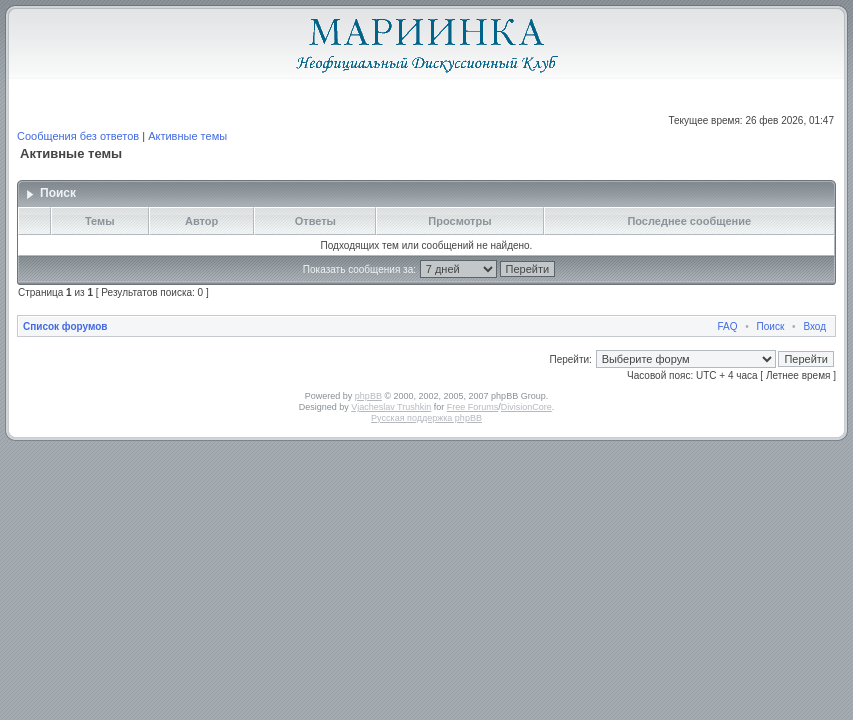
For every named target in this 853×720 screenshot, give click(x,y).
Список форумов (65, 326)
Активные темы (187, 136)
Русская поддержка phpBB (426, 418)
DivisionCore (526, 407)
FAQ (728, 326)
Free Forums (473, 407)
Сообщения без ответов (78, 136)
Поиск (771, 326)
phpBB (368, 396)
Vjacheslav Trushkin (391, 407)
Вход (814, 326)
